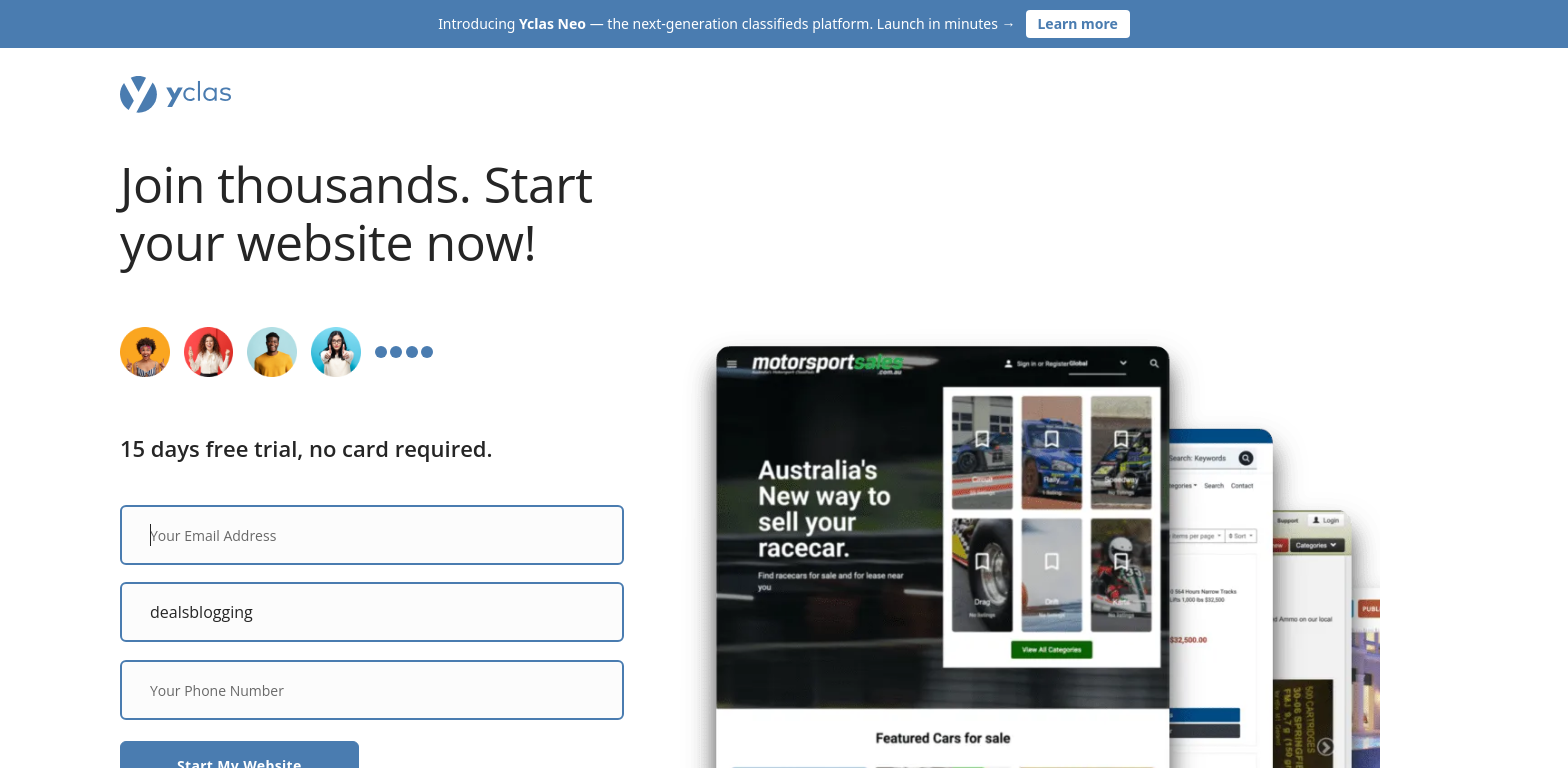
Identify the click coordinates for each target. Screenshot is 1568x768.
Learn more (1078, 23)
